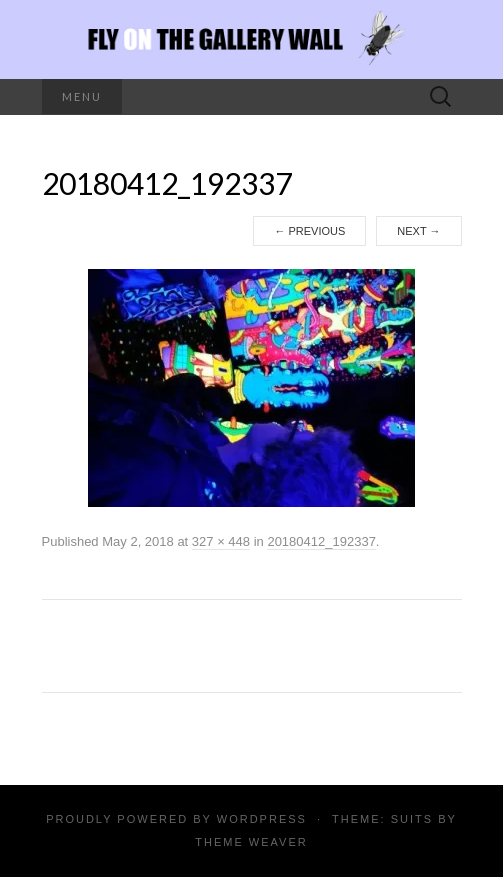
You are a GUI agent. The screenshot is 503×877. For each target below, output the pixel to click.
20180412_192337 (321, 541)
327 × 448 (221, 541)
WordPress (262, 819)
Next (418, 231)
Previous (309, 231)
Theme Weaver (251, 842)
